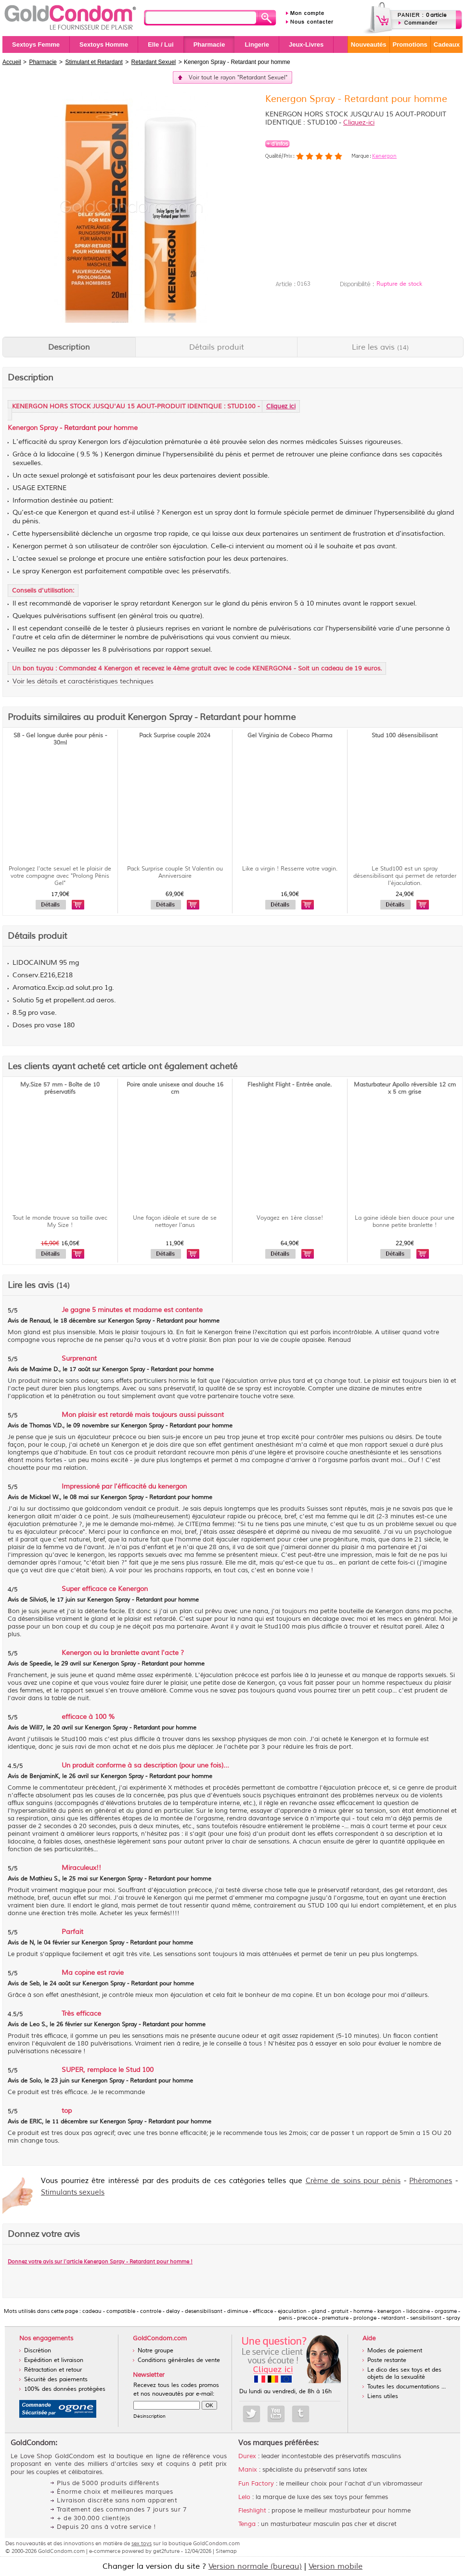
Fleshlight (252, 2510)
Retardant (80, 428)
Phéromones (430, 2180)
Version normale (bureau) (255, 2566)
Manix (247, 2470)
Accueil (11, 62)
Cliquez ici (281, 406)
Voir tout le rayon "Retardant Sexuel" (238, 77)
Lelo (244, 2497)
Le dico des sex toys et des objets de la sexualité (404, 2373)
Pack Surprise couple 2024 (174, 735)
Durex (247, 2456)
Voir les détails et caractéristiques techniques (83, 681)
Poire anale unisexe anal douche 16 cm (175, 1088)
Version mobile (335, 2566)
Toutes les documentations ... (406, 2386)
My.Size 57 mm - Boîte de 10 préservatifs (60, 1088)
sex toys (141, 2543)
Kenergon (384, 155)
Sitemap (226, 2551)
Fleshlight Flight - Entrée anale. (289, 1084)
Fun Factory (256, 2484)
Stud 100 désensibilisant (405, 735)
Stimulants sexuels (72, 2192)
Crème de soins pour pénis (353, 2180)
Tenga (247, 2524)
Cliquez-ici (359, 122)
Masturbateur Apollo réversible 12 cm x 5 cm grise (405, 1088)
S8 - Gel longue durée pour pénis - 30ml (60, 739)
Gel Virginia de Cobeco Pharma (289, 735)
